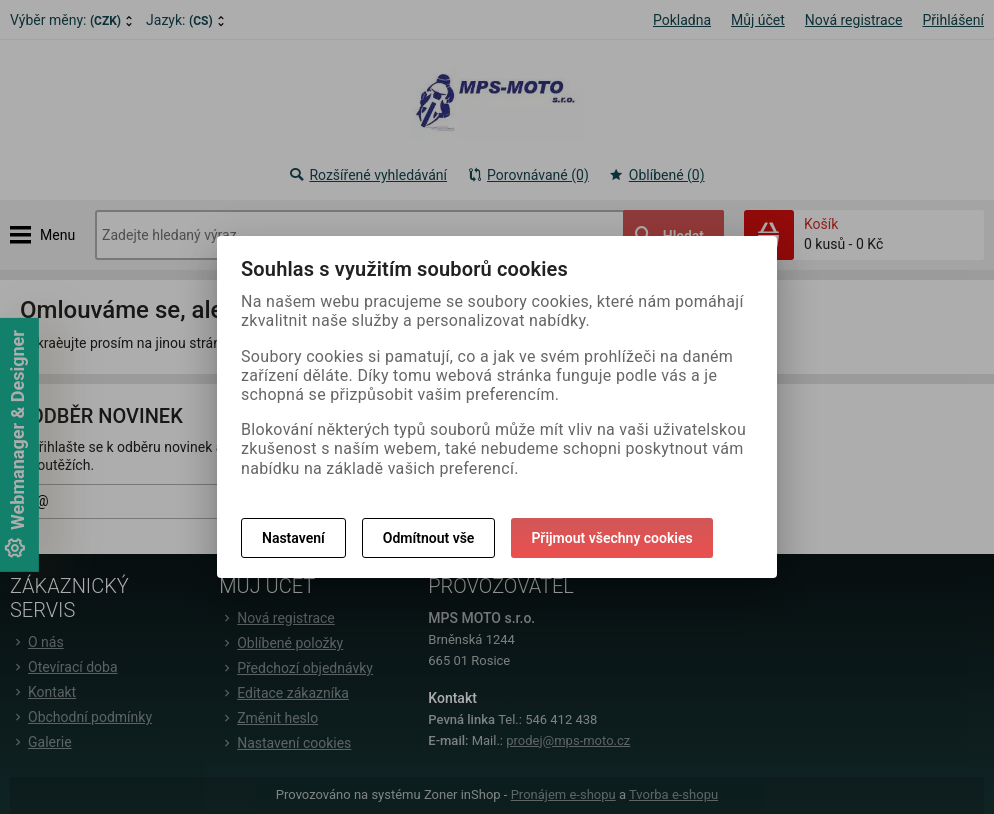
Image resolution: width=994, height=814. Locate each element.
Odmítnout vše (429, 538)
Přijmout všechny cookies (611, 538)
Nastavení (293, 538)
